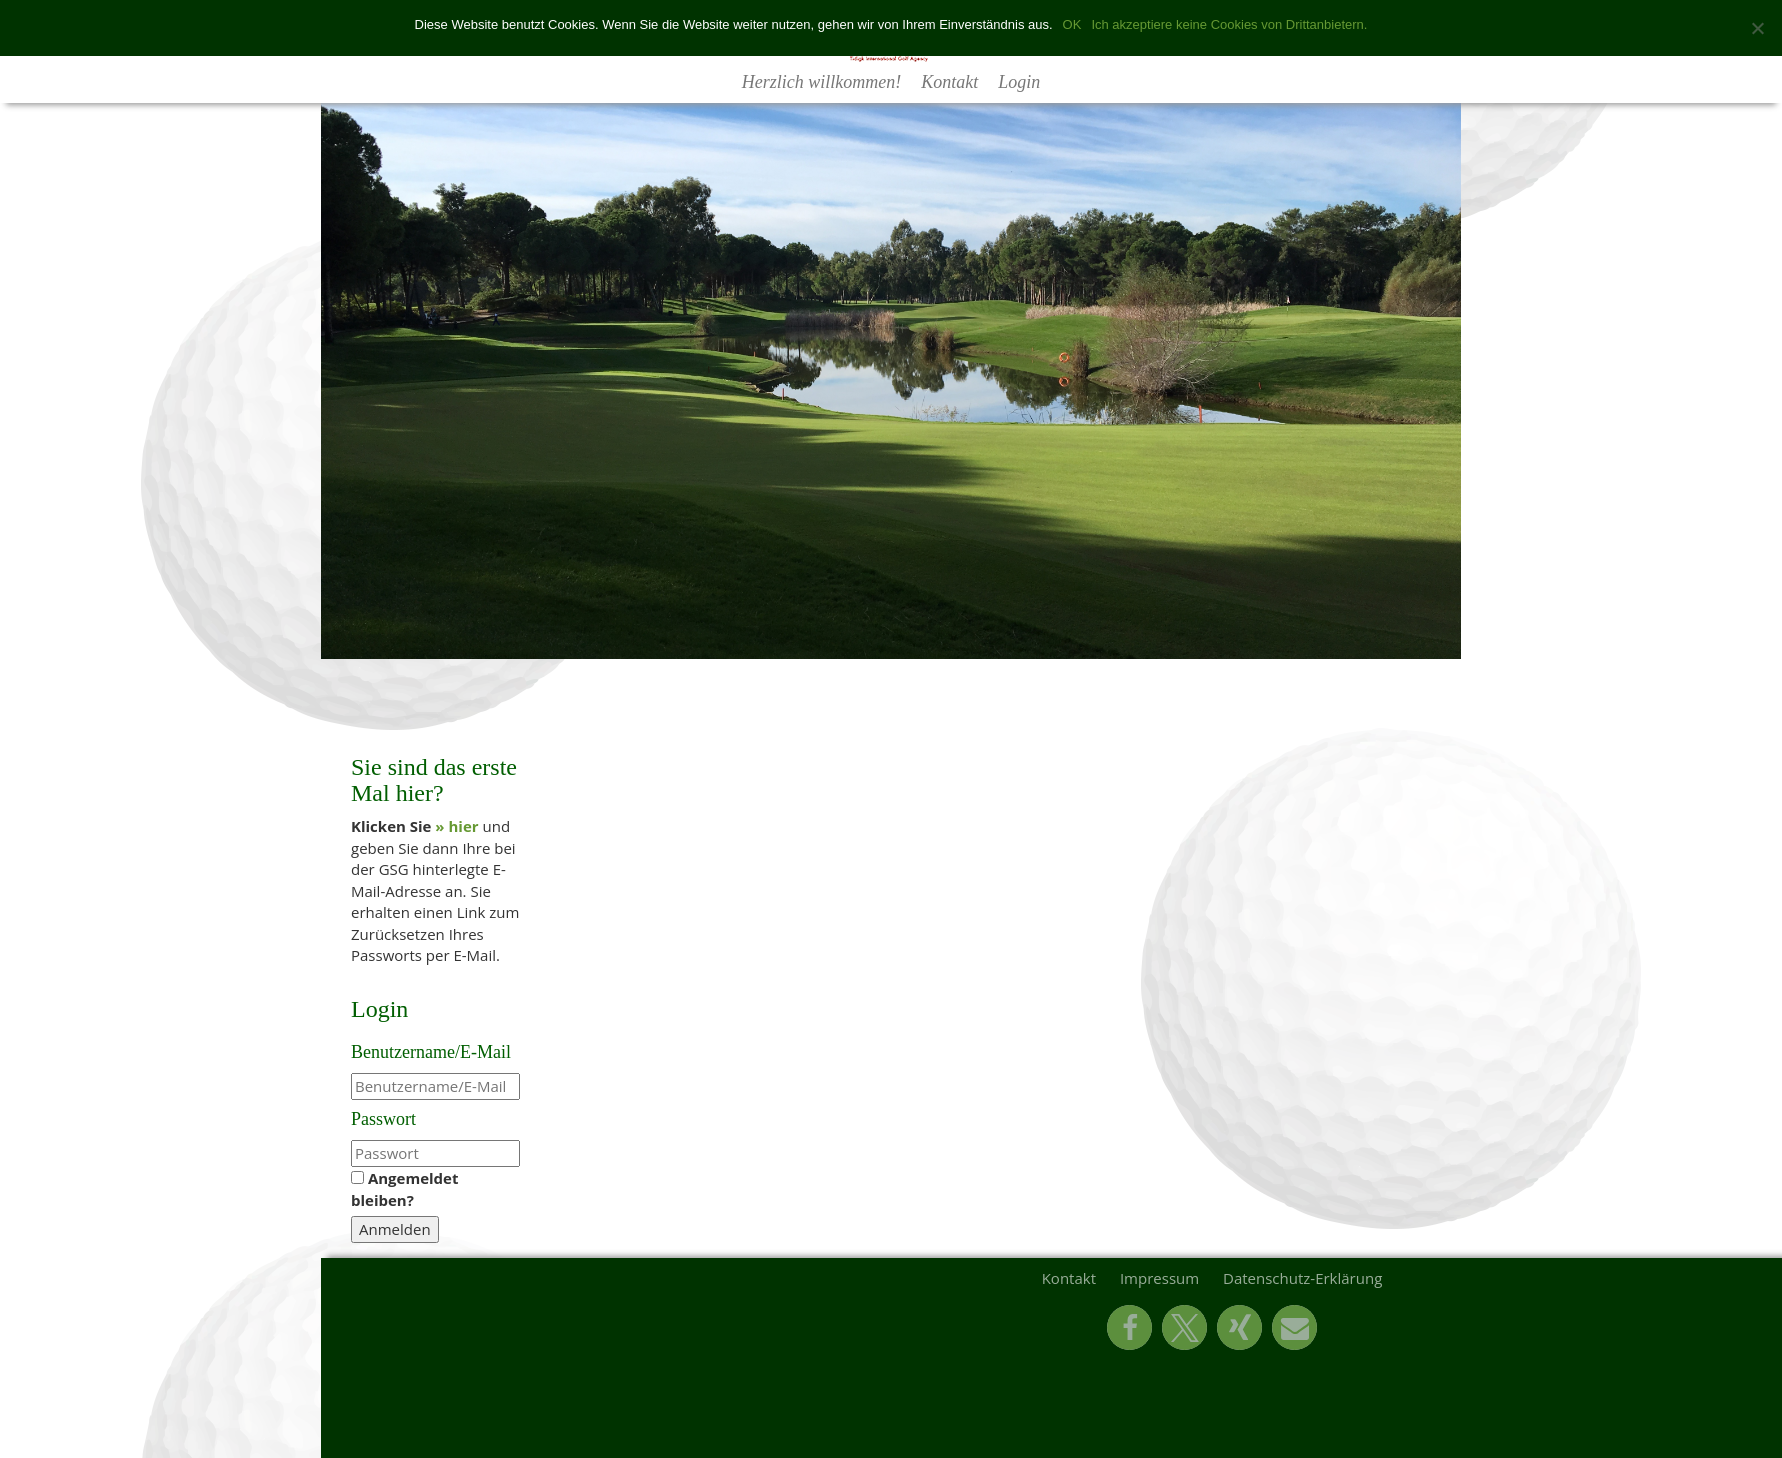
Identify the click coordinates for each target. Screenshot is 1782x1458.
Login (1019, 82)
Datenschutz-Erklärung (1302, 1278)
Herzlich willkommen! (821, 82)
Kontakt (949, 82)
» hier (456, 826)
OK (1072, 24)
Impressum (1159, 1278)
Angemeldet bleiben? (404, 1188)
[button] (1129, 1327)
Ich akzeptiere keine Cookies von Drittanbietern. (1229, 24)
